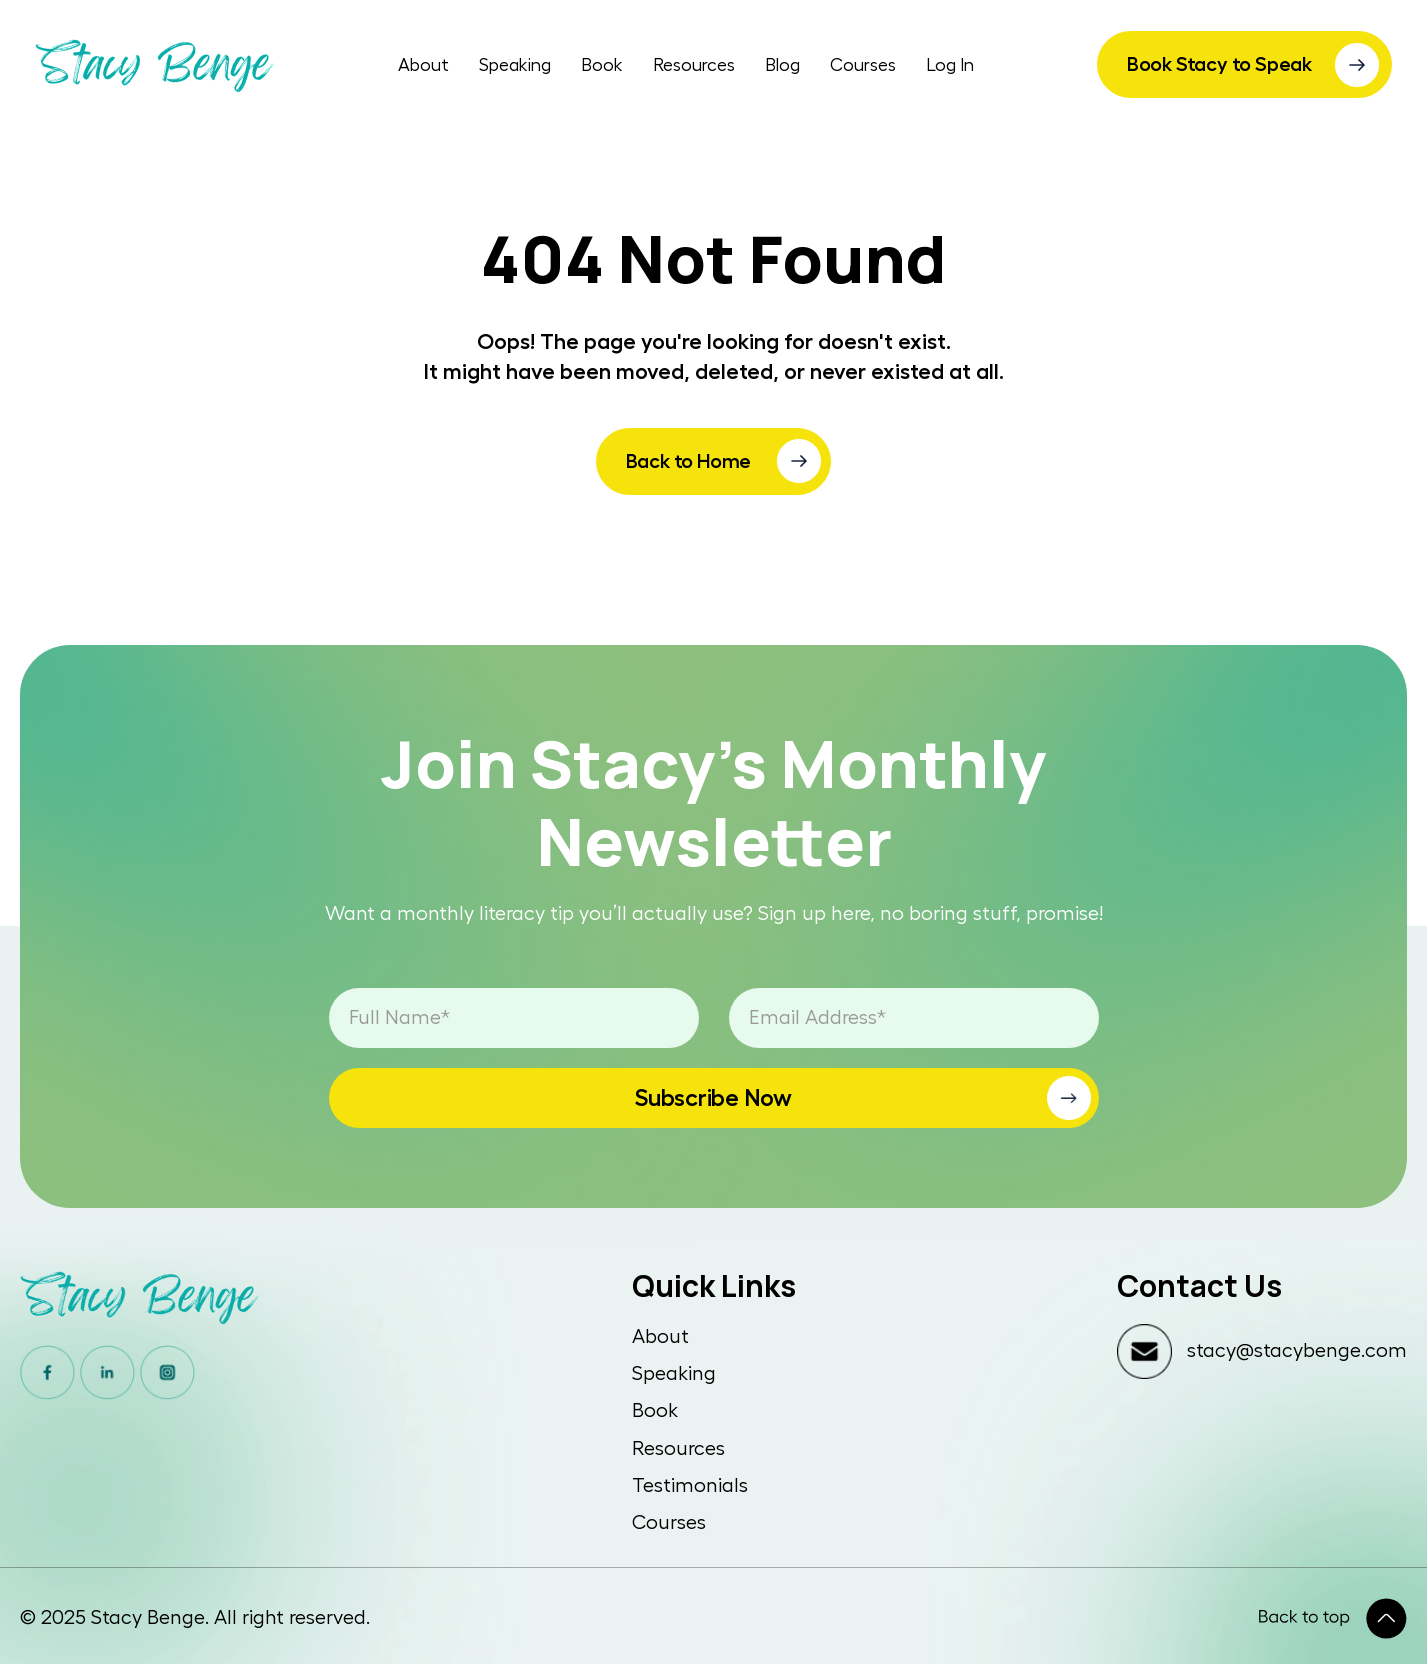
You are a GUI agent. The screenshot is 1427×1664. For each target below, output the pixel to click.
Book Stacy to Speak (1219, 64)
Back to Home (689, 461)
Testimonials (690, 1486)
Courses (863, 65)
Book (602, 65)
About (423, 65)
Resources (694, 65)
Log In (950, 65)
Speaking (515, 65)
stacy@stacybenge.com (1297, 1351)
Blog (782, 65)
